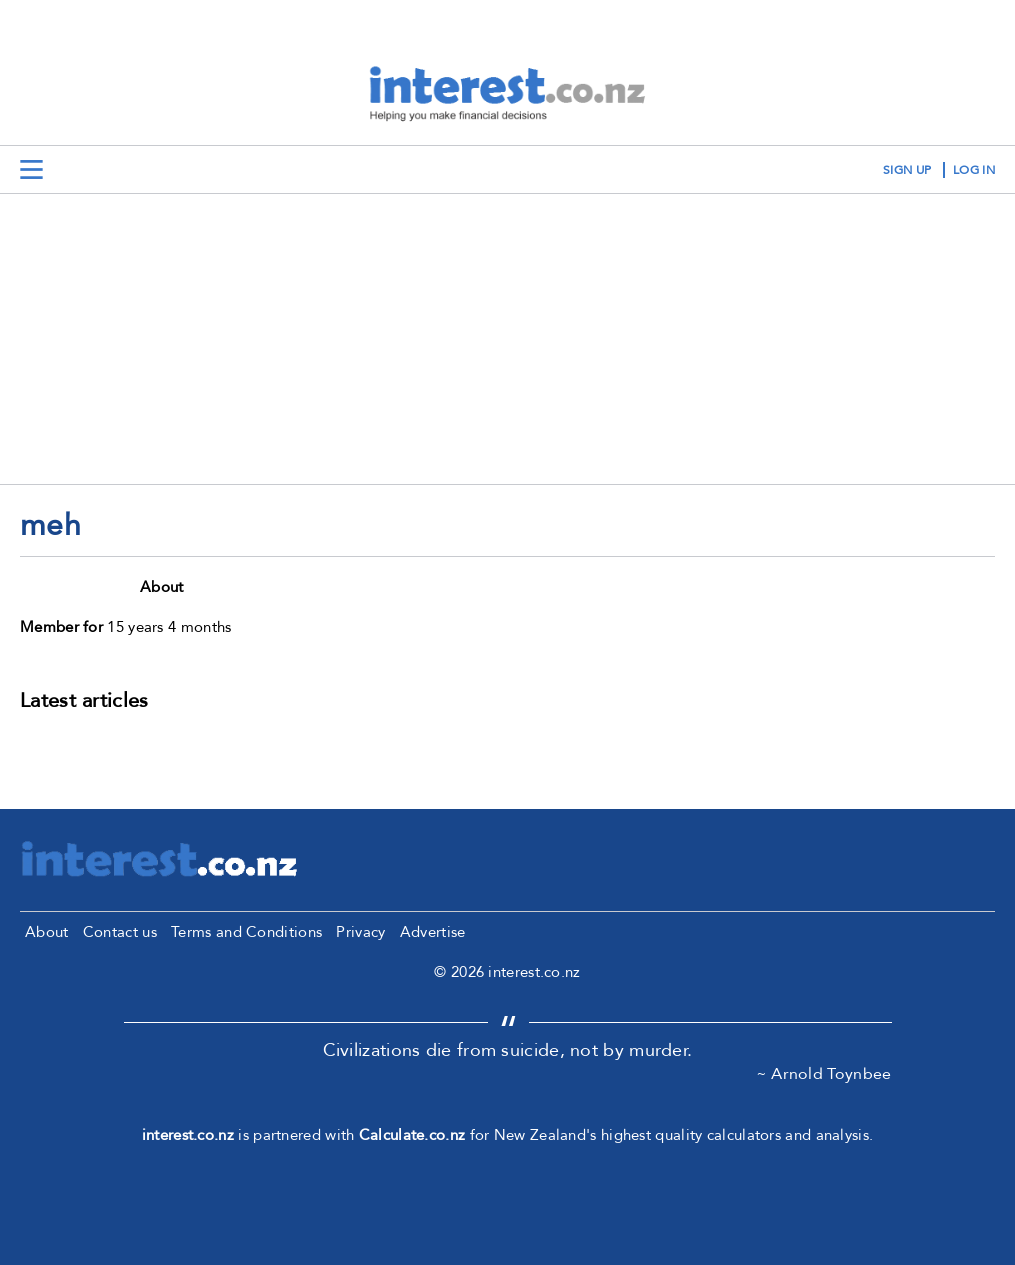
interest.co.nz (188, 1135)
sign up (907, 170)
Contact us (120, 932)
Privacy (360, 932)
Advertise (433, 932)
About (47, 932)
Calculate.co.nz (412, 1135)
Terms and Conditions (246, 932)
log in (974, 170)
